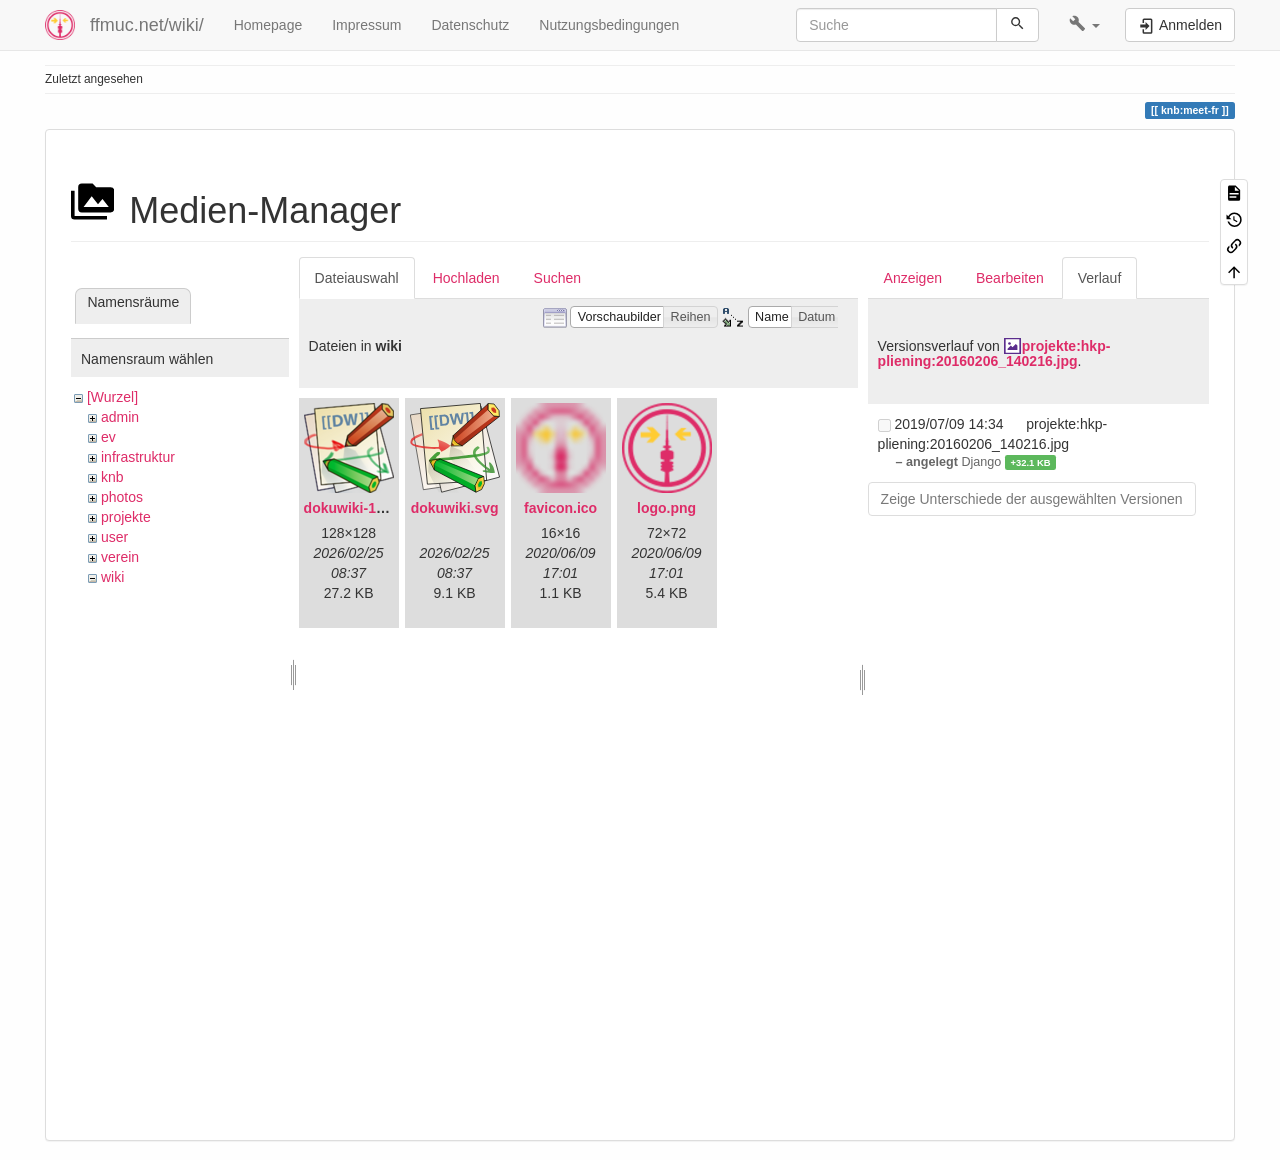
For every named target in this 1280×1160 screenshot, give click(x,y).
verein (120, 557)
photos (122, 497)
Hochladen (466, 278)
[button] (1084, 25)
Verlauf (1100, 278)
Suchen (557, 278)
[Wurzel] (112, 397)
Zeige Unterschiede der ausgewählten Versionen (1032, 499)
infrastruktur (138, 457)
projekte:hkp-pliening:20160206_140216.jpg (994, 353)
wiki (112, 577)
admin (120, 417)
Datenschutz (470, 25)
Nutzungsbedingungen (609, 25)
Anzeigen (913, 278)
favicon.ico (560, 508)
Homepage (268, 25)
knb (112, 477)
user (114, 537)
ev (108, 437)
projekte (126, 517)
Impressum (366, 25)
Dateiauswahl (357, 278)
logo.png (666, 508)
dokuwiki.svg (455, 508)
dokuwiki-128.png (362, 508)
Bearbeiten (1010, 278)
